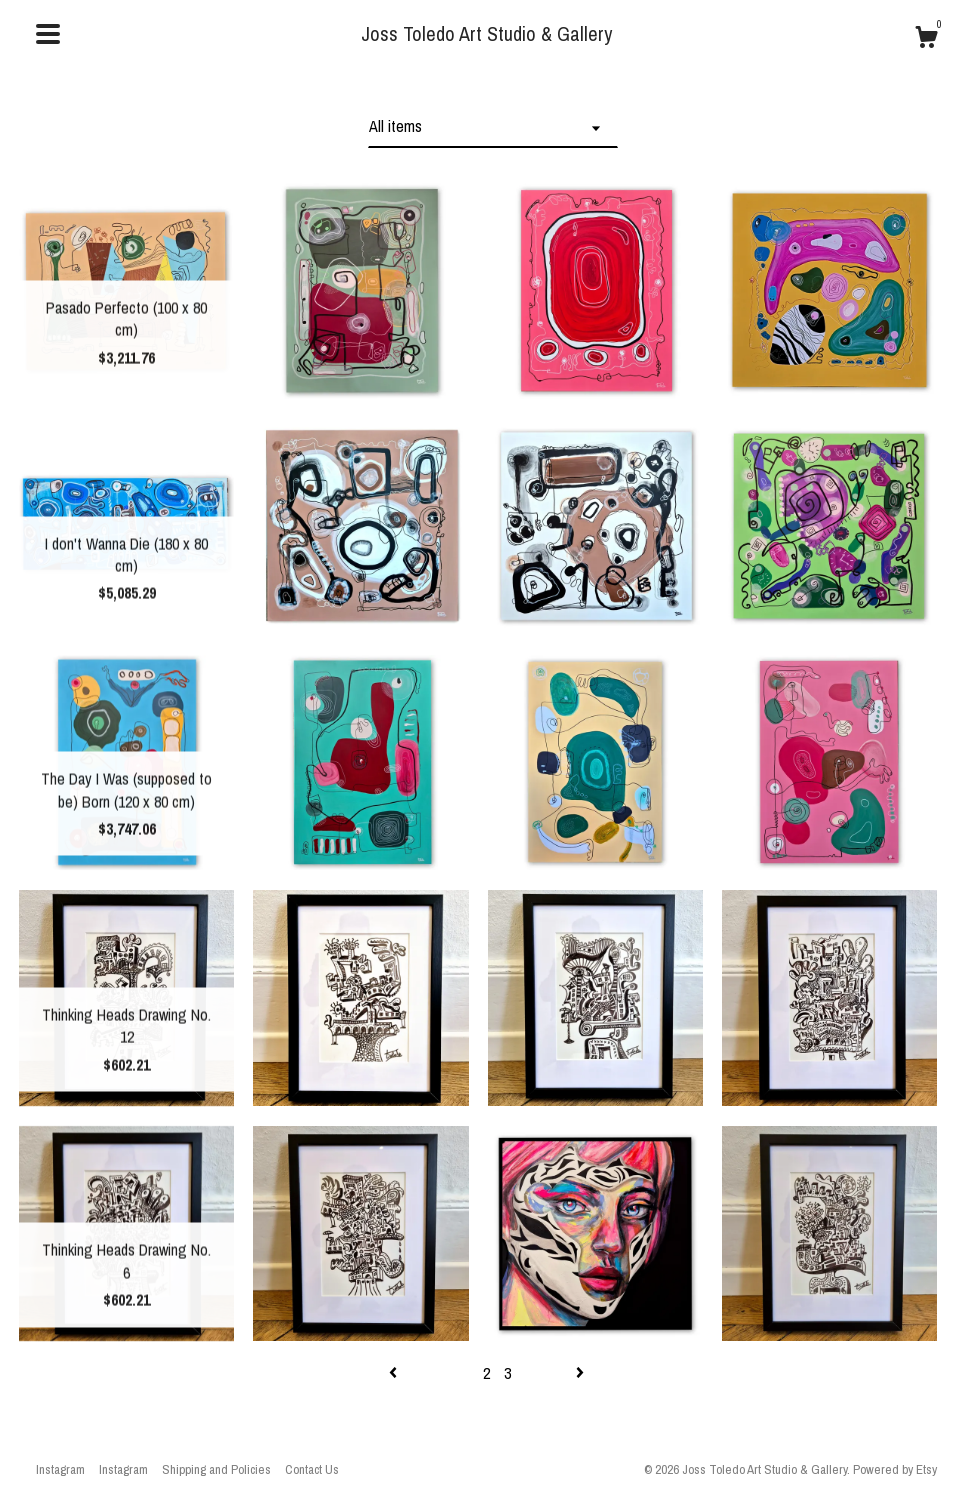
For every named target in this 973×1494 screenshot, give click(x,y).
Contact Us (312, 1469)
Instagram (60, 1469)
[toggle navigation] (48, 34)
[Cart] (926, 40)
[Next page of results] (580, 1373)
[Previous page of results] (395, 1373)
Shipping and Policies (216, 1469)
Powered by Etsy (895, 1469)
